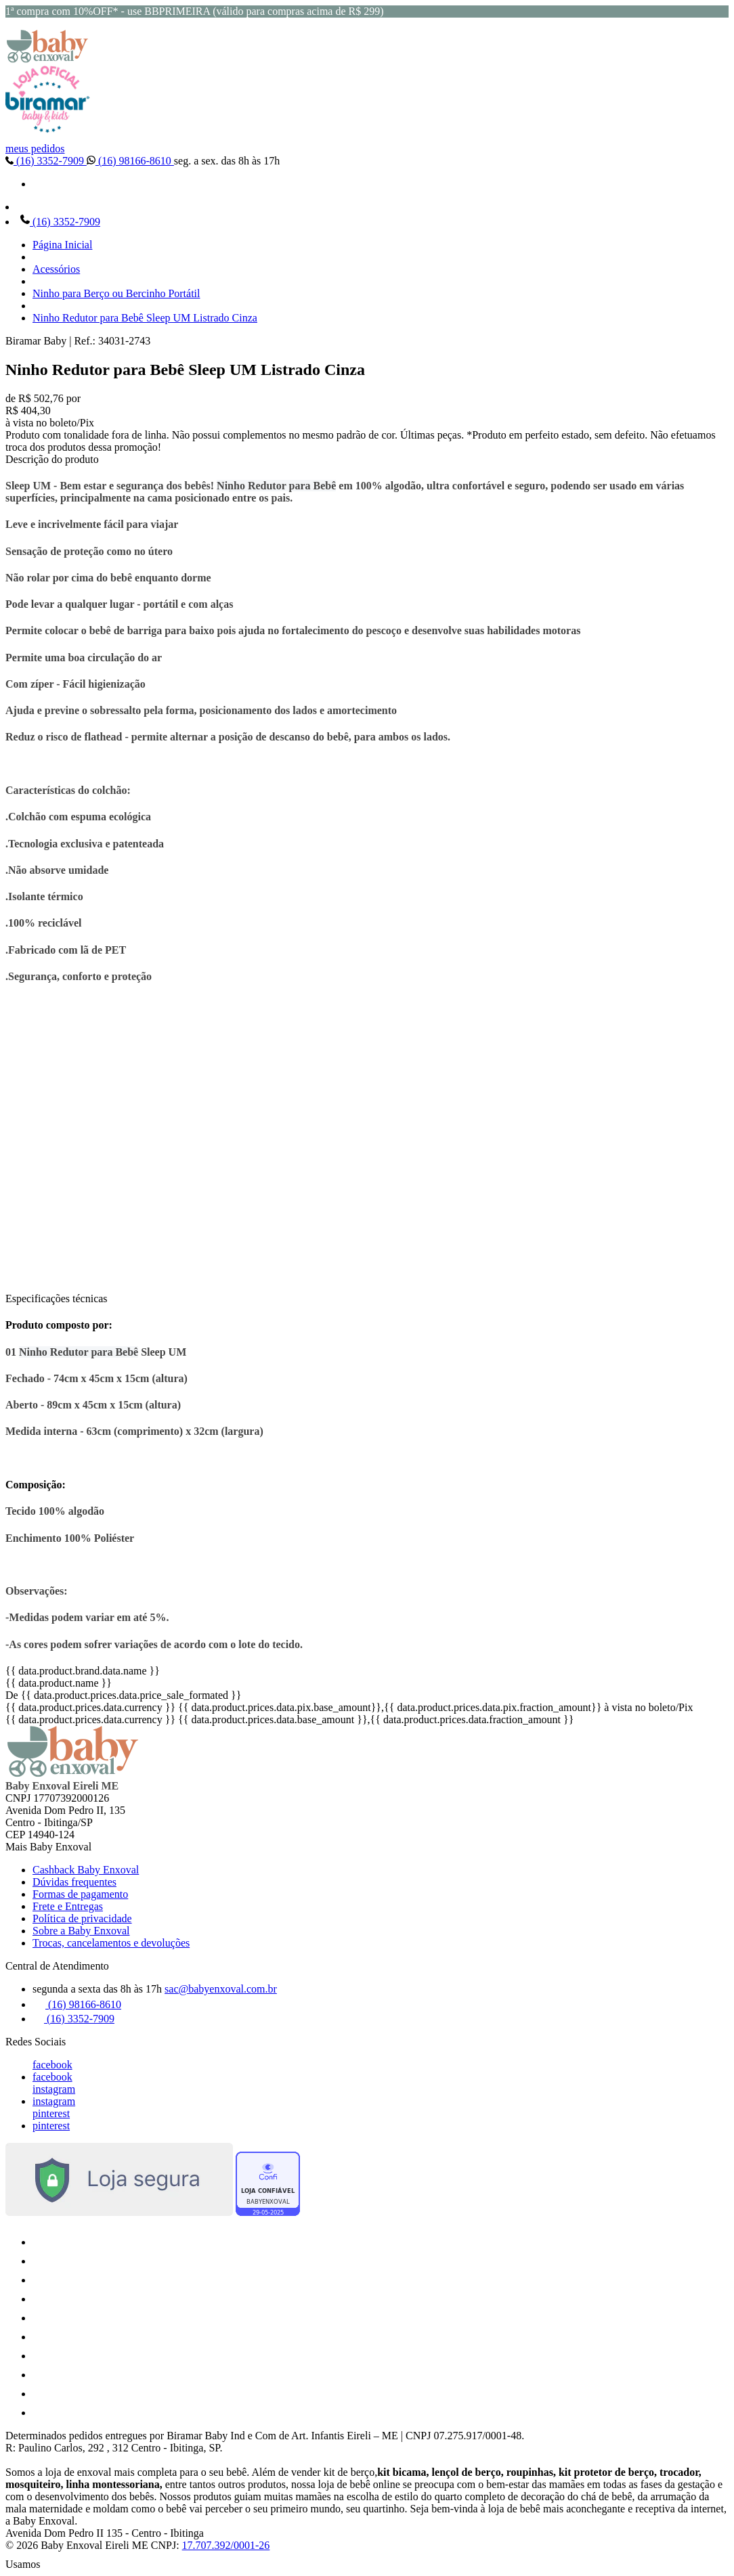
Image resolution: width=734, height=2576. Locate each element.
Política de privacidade (82, 1918)
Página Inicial (62, 244)
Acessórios (56, 269)
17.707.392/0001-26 (226, 2545)
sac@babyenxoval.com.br (221, 1989)
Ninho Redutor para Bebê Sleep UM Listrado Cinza (145, 318)
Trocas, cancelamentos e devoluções (111, 1943)
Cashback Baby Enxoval (86, 1869)
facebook (52, 2064)
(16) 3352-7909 (46, 160)
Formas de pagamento (80, 1894)
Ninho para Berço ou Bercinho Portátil (116, 293)
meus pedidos (35, 148)
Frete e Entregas (68, 1906)
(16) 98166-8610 (130, 160)
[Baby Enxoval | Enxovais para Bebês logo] (47, 59)
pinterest (51, 2113)
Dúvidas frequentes (74, 1882)
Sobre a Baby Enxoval (81, 1930)
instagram (54, 2089)
